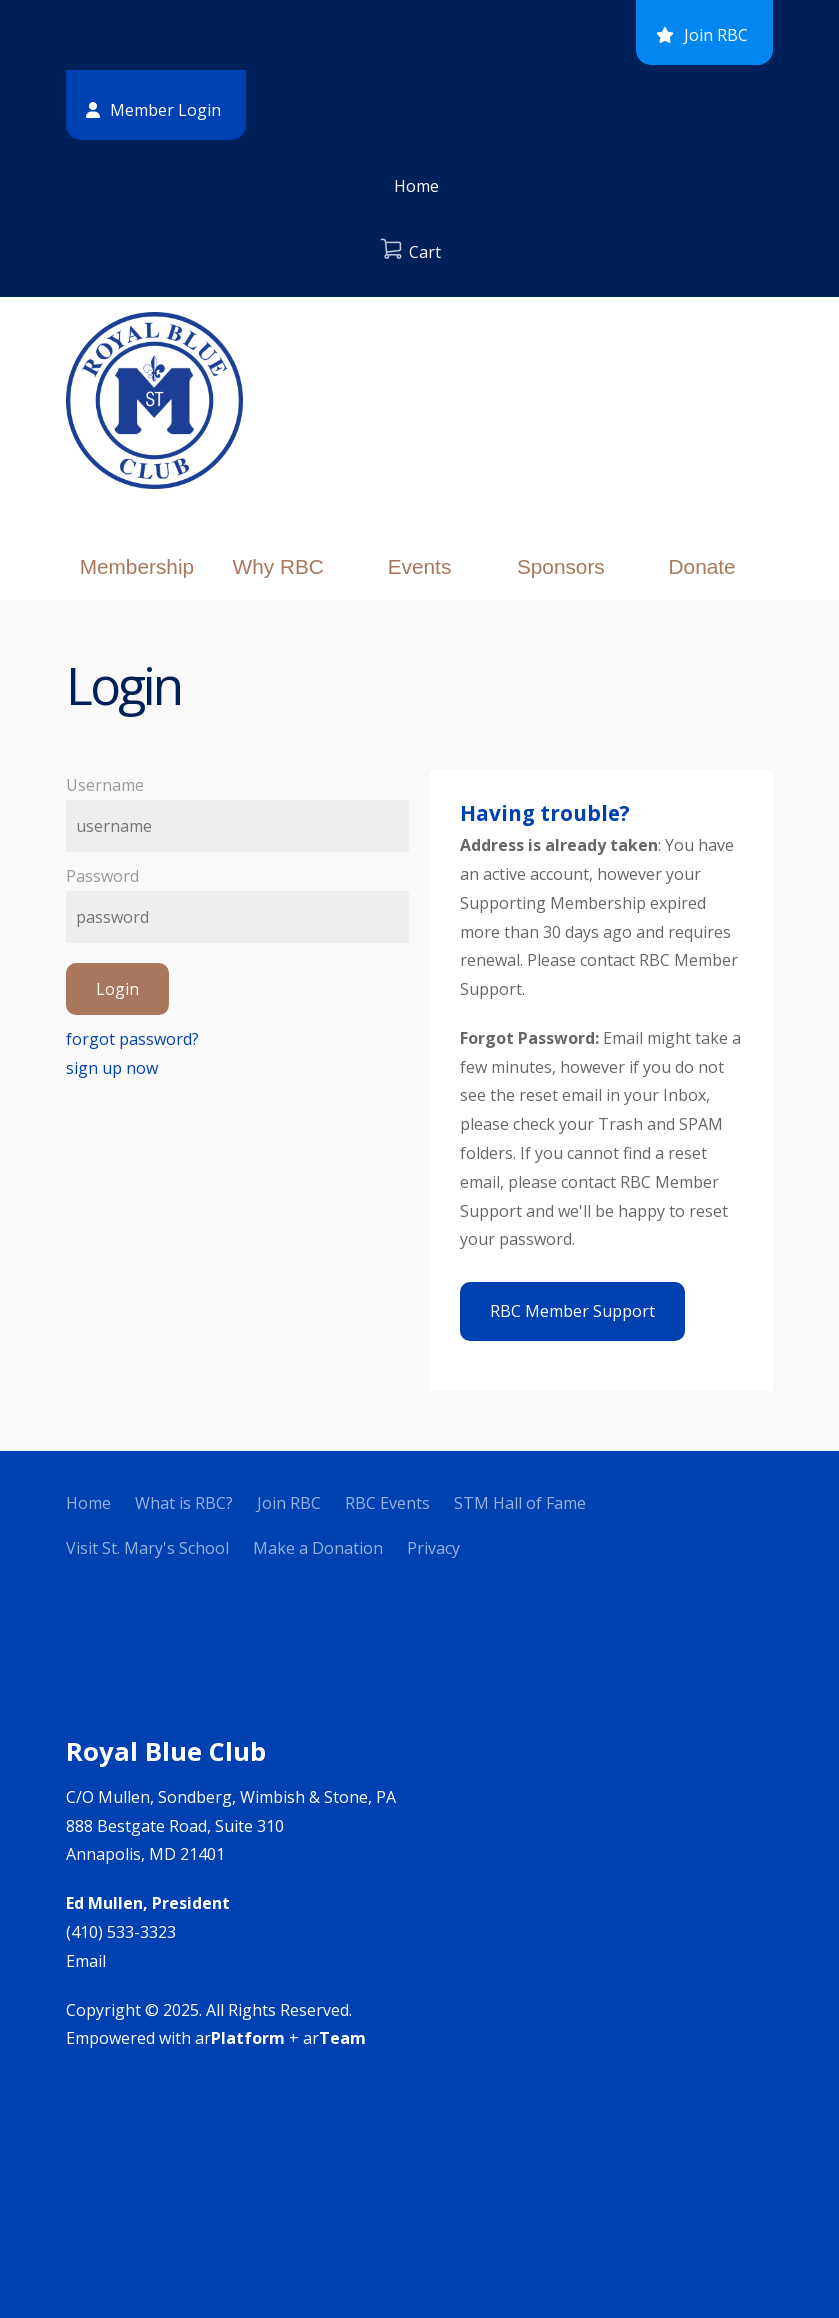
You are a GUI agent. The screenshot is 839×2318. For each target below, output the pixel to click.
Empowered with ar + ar (216, 2038)
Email (86, 1961)
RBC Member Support (572, 1311)
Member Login (165, 110)
